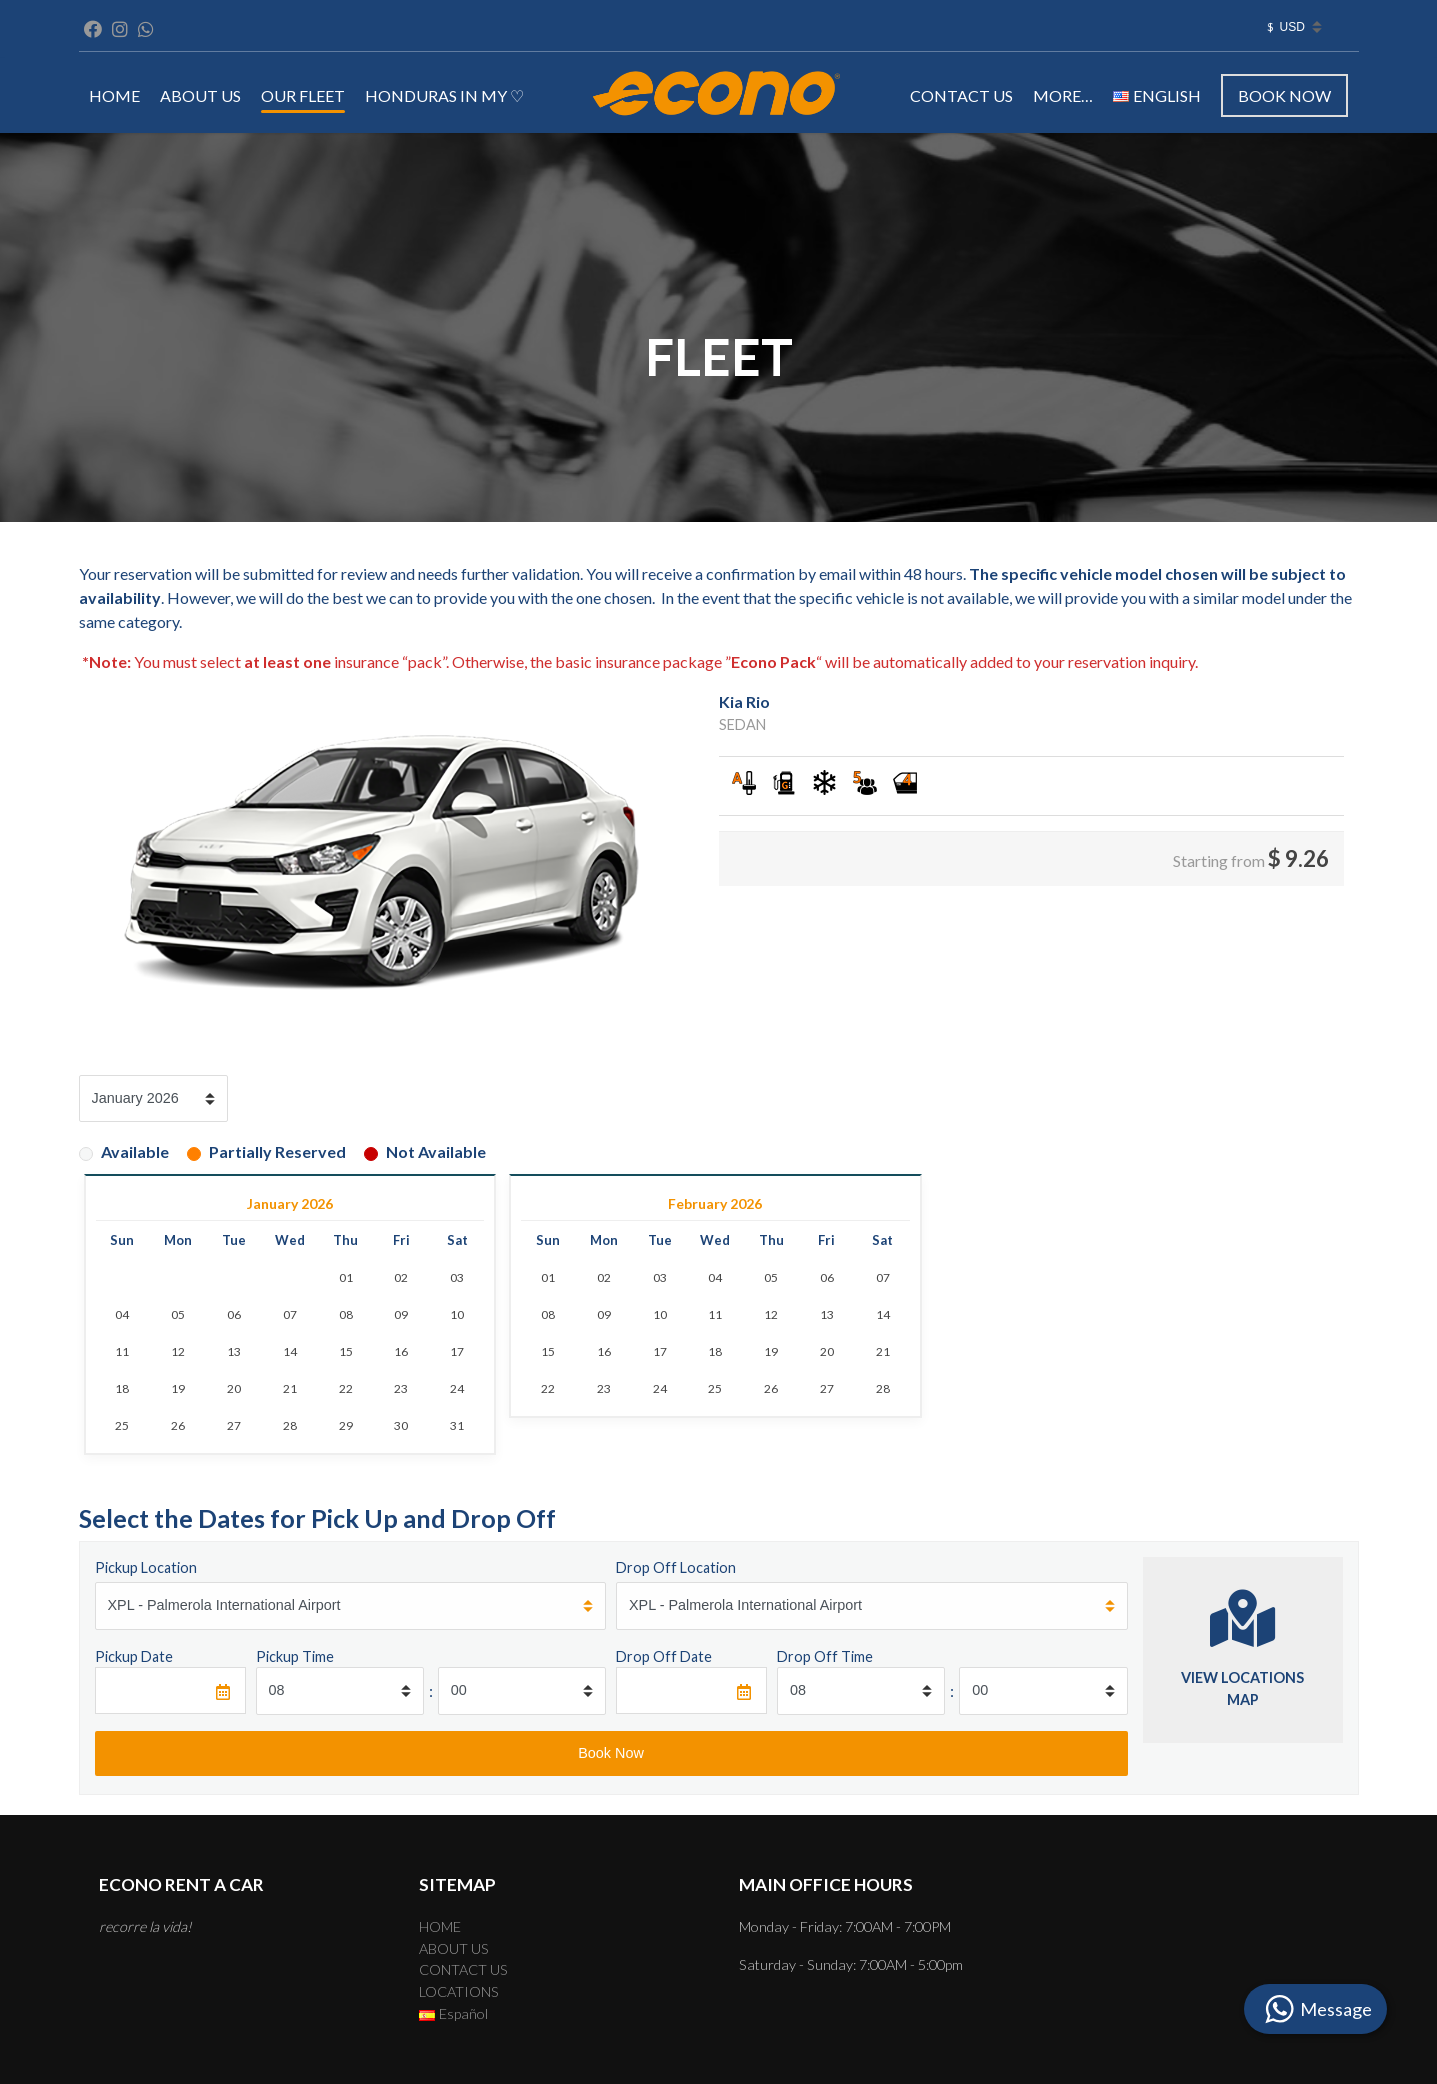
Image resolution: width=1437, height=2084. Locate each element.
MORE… (1063, 95)
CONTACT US (961, 95)
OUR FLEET (303, 95)
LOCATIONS (459, 1991)
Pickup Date (134, 1656)
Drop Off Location (676, 1567)
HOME (114, 95)
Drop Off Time (825, 1656)
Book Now (1284, 95)
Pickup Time (295, 1656)
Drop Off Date (664, 1656)
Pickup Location (146, 1567)
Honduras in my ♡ (444, 95)
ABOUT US (200, 95)
